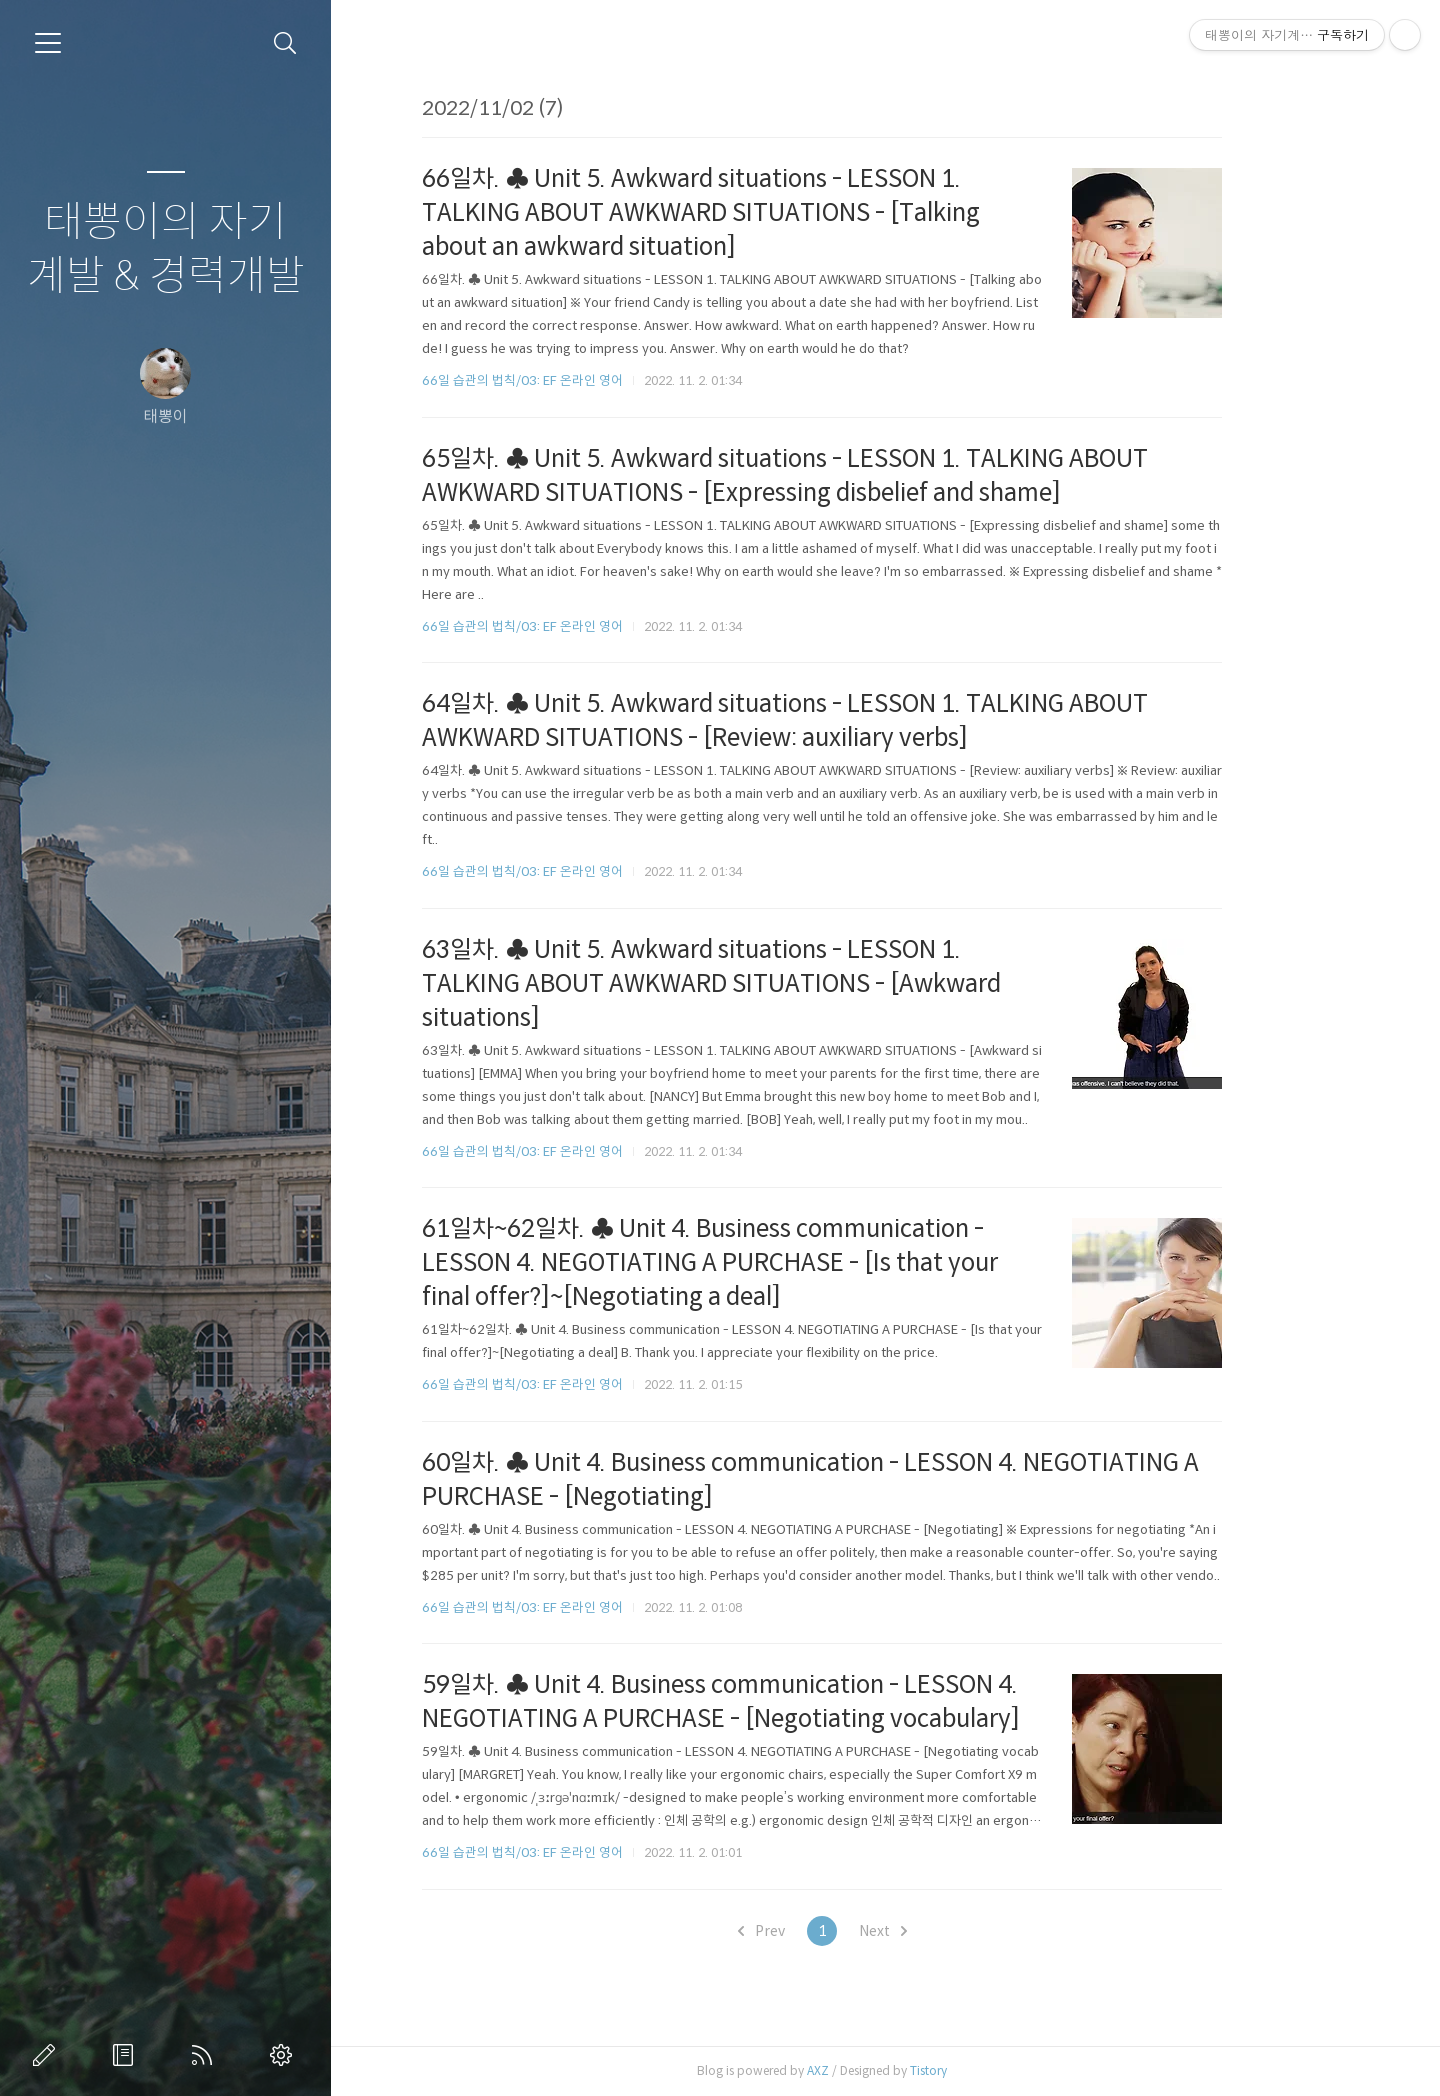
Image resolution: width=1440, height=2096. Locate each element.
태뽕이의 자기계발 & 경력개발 (166, 249)
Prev (824, 1931)
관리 (285, 2055)
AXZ (882, 2070)
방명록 (127, 2055)
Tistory (992, 2070)
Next (946, 1931)
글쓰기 (48, 2055)
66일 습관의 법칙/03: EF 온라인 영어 (586, 380)
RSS (206, 2055)
